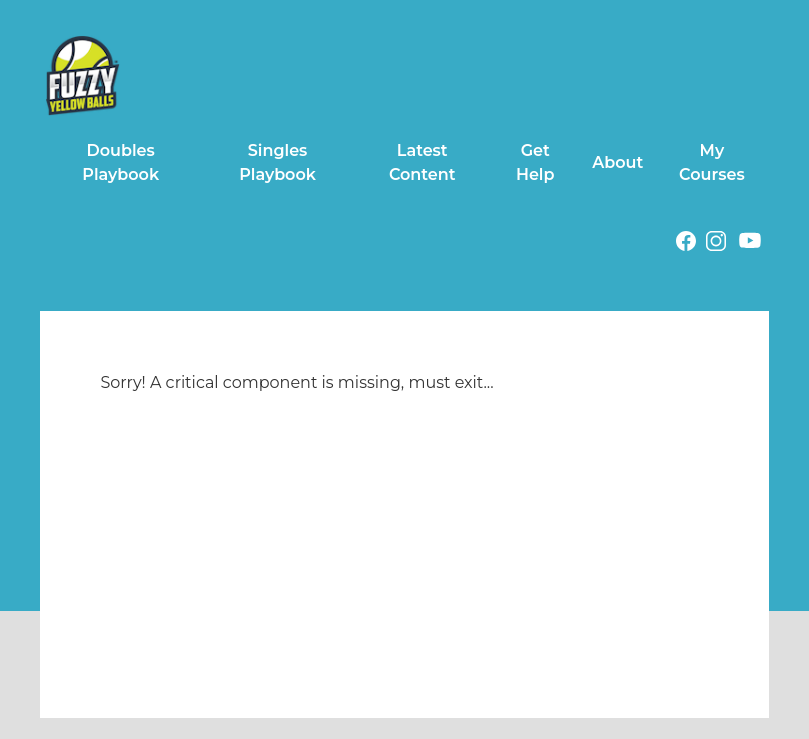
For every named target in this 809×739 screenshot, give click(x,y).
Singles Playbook (277, 162)
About (617, 162)
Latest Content (422, 162)
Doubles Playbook (120, 162)
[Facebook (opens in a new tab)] (686, 244)
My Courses (712, 162)
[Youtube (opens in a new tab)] (750, 244)
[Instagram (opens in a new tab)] (716, 244)
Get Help (535, 162)
